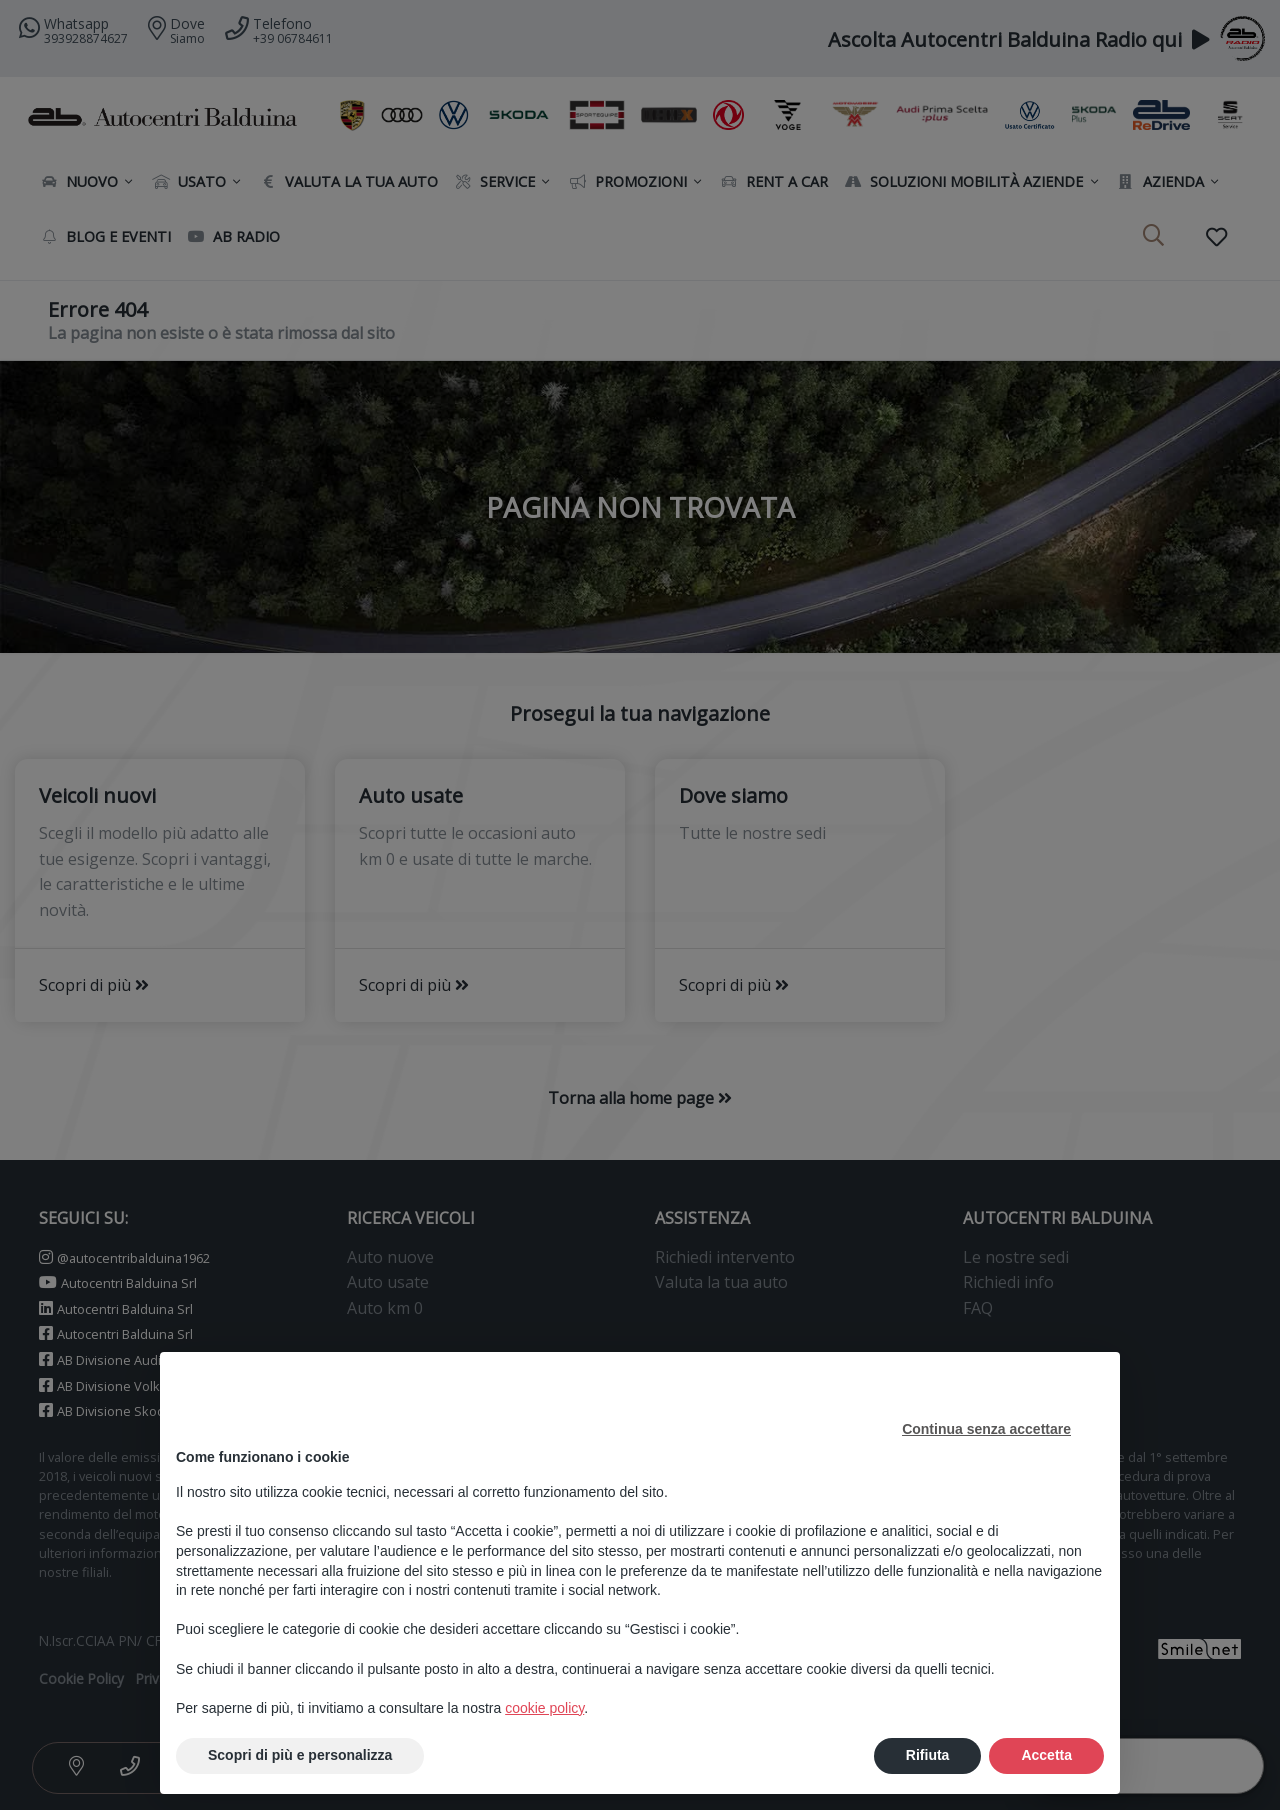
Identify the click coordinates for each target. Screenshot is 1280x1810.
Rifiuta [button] (928, 1755)
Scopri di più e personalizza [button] (300, 1755)
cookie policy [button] (544, 1708)
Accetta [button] (1046, 1755)
